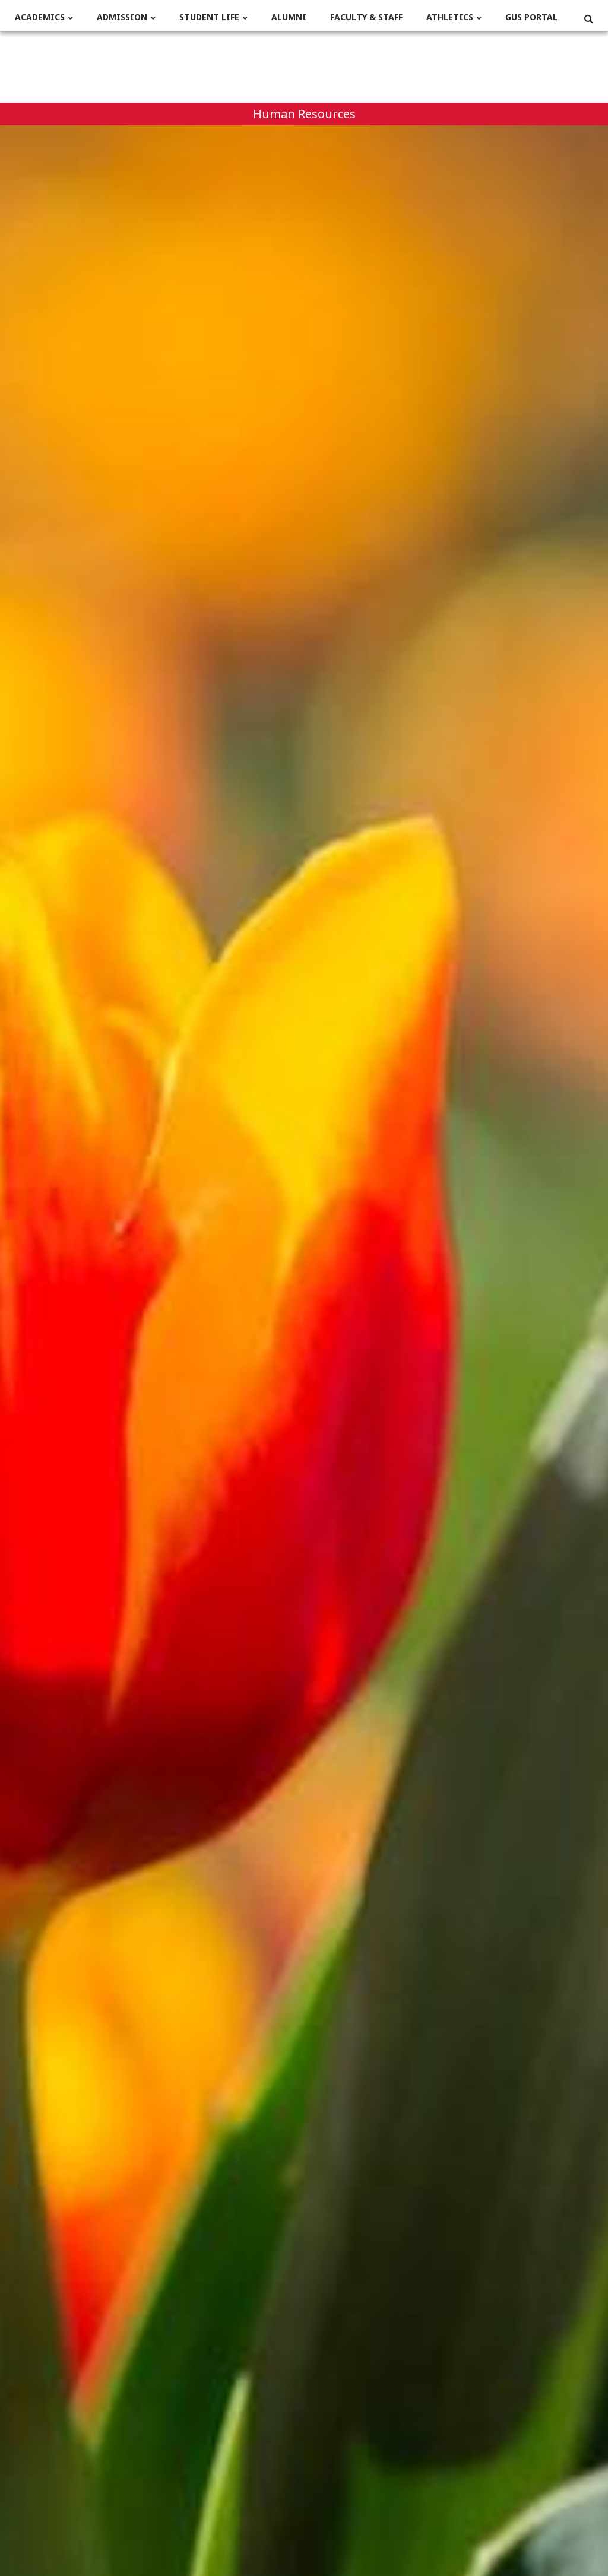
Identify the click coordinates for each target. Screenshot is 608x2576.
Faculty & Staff (366, 17)
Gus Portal (531, 17)
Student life (209, 17)
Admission (122, 17)
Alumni (288, 17)
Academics (40, 17)
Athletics (449, 17)
